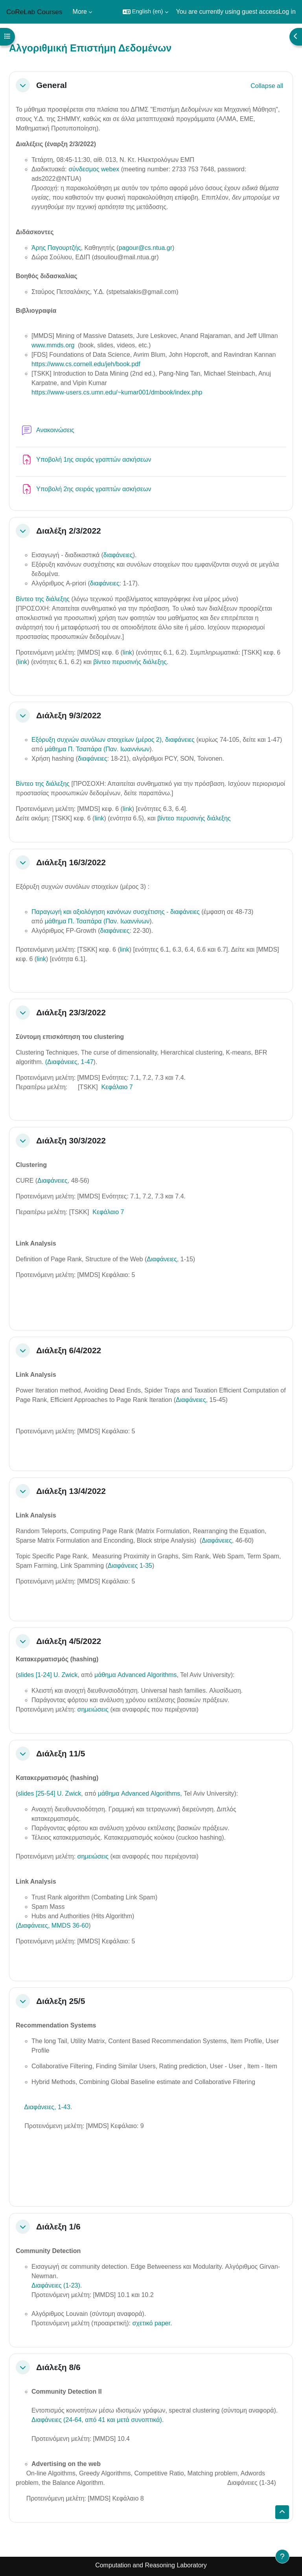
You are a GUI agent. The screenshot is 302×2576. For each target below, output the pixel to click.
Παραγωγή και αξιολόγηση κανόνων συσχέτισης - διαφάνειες (115, 911)
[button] (145, 12)
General (51, 85)
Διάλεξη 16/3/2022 (71, 862)
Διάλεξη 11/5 (60, 1753)
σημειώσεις (93, 1709)
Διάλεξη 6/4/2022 (68, 1350)
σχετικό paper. (152, 2323)
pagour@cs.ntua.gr (145, 247)
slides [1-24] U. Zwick (47, 1674)
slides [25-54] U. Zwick (49, 1793)
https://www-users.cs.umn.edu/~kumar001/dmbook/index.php (116, 392)
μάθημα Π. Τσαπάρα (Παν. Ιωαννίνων (97, 749)
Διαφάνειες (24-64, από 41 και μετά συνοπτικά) (96, 2419)
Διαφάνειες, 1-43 (47, 2107)
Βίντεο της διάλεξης (43, 599)
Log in (287, 11)
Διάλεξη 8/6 (58, 2367)
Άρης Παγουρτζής (56, 247)
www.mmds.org (52, 345)
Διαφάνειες (52, 1180)
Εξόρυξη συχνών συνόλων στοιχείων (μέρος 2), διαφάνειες (113, 739)
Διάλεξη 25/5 (60, 2000)
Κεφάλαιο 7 (117, 1087)
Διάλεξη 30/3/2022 (71, 1140)
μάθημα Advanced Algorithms (135, 1674)
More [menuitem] (80, 11)
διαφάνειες (118, 555)
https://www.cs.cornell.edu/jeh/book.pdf (85, 364)
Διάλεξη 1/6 (58, 2226)
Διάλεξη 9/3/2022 (68, 715)
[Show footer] (282, 2556)
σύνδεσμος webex (93, 169)
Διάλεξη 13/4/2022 (71, 1490)
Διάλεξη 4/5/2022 (68, 1641)
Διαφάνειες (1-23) (55, 2285)
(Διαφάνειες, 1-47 (68, 1062)
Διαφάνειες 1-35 (130, 1565)
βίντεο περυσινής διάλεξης (130, 662)
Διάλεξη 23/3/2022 (71, 1012)
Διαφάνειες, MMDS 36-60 (53, 1925)
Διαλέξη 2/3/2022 (68, 530)
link (127, 652)
